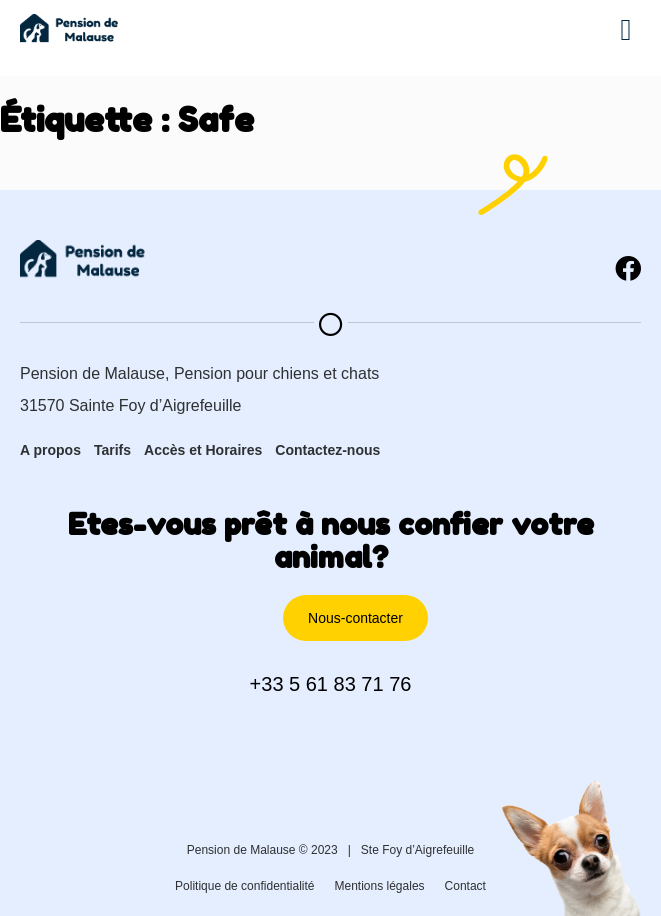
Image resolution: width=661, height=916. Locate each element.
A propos (50, 450)
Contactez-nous (327, 450)
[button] (626, 30)
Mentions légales (380, 886)
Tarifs (112, 450)
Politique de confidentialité (244, 886)
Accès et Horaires (203, 450)
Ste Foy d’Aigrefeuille (417, 850)
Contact (465, 886)
